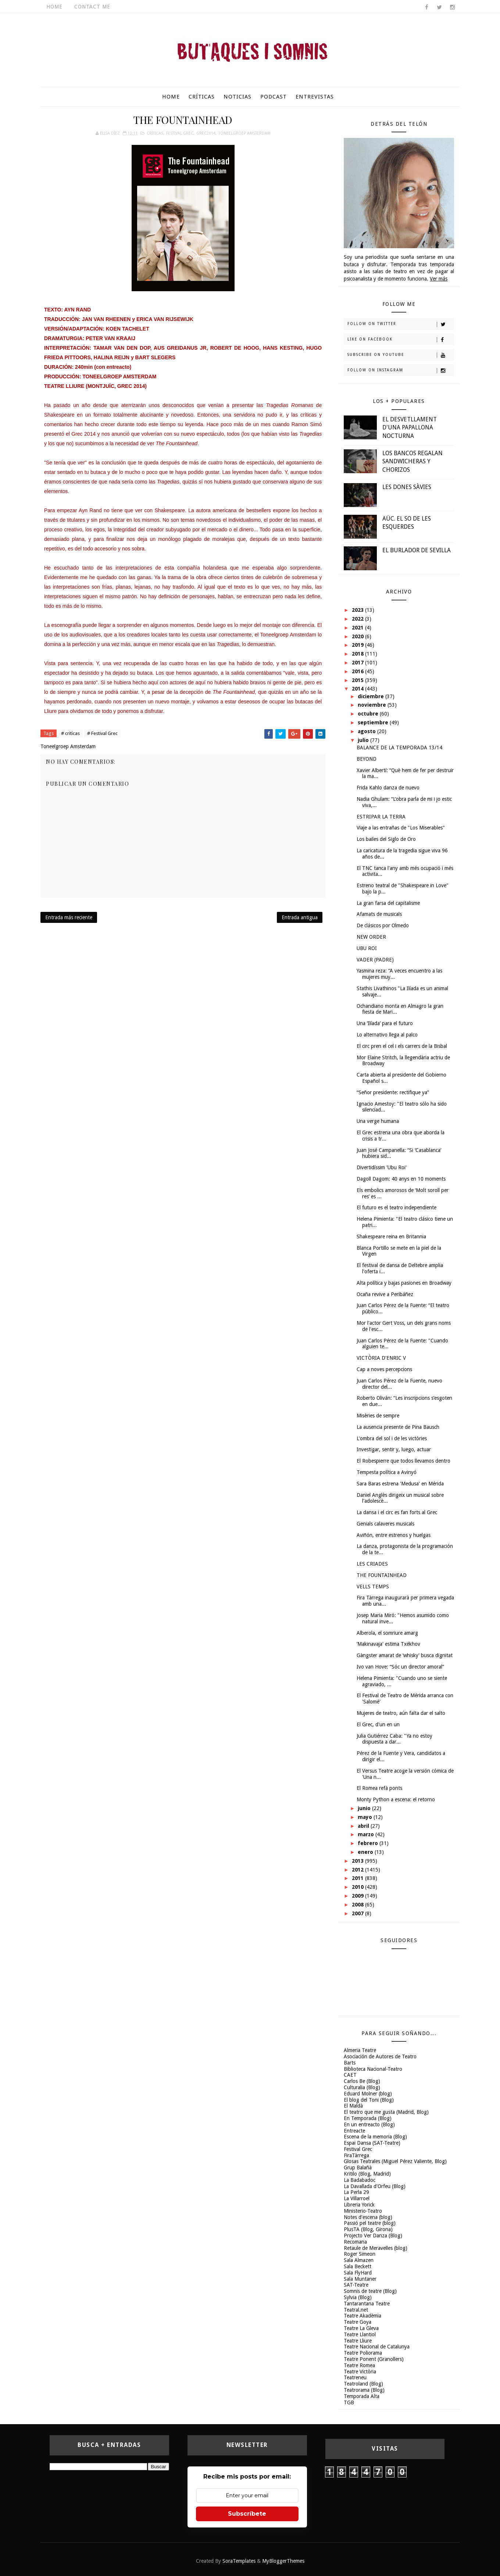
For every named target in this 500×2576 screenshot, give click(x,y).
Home (54, 7)
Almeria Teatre (360, 2050)
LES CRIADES (372, 1564)
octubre (369, 714)
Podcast (273, 96)
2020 (358, 636)
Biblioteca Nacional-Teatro (373, 2069)
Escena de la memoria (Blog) (375, 2137)
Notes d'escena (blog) (368, 2217)
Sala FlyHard (358, 2273)
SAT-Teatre (356, 2285)
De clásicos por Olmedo (383, 925)
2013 (358, 1861)
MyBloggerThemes (283, 2561)
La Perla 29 (356, 2192)
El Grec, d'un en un (378, 1724)
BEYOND (366, 759)
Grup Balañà (358, 2167)
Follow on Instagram (400, 370)
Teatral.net (356, 2310)
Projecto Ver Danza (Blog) (373, 2235)
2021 (358, 628)
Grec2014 (205, 133)
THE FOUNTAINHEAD (382, 1575)
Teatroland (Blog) (363, 2384)
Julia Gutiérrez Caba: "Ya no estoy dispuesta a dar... (394, 1739)
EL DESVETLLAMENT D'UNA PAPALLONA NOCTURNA (409, 427)
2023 (358, 610)
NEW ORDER (371, 937)
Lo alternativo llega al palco (387, 1035)
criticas (155, 133)
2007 (358, 1913)
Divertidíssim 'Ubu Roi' (382, 1167)
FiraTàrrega (356, 2155)
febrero (368, 1843)
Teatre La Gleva (361, 2328)
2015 (358, 680)
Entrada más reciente (68, 917)
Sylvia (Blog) (358, 2297)
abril (364, 1826)
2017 (358, 663)
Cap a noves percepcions (384, 1369)
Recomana (355, 2242)
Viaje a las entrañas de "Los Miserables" (401, 828)
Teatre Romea (359, 2365)
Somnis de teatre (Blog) (370, 2291)
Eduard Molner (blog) (368, 2094)
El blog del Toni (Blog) (369, 2100)
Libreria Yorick (359, 2205)
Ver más (438, 279)
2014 (358, 689)
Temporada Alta (361, 2396)
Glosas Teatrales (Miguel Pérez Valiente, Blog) (395, 2161)
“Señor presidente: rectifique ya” (393, 1092)
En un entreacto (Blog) (369, 2124)
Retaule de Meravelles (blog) (375, 2248)
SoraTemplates (239, 2561)
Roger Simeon (359, 2254)
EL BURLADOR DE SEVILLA (416, 550)
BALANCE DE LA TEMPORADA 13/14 (399, 747)
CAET (350, 2075)
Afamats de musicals (379, 914)
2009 (358, 1896)
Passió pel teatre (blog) (370, 2223)
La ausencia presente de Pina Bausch (398, 1427)
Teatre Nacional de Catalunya (377, 2347)
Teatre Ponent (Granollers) (374, 2359)
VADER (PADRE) (375, 960)
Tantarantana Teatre (367, 2303)
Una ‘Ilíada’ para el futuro (385, 1023)
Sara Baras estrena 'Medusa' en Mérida (400, 1484)
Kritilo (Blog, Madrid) (367, 2174)
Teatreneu (355, 2377)
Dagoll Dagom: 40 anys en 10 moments (401, 1179)
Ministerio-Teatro (363, 2211)
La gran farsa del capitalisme (388, 903)
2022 (358, 619)
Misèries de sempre (378, 1416)
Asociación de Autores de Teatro (380, 2056)
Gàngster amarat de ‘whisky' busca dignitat (405, 1655)
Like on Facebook (400, 339)
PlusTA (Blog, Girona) (368, 2229)
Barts (350, 2063)
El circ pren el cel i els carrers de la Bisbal (402, 1046)
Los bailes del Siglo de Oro (386, 839)
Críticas (202, 96)
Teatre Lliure (358, 2341)
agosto (367, 731)
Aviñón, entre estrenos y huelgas (394, 1535)
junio (365, 1808)
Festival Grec (179, 133)
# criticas (70, 733)
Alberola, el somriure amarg (387, 1633)
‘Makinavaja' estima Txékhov (388, 1644)
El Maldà (353, 2106)
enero (366, 1852)
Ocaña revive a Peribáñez (385, 1294)
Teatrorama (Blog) (364, 2390)
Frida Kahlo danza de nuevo (388, 788)
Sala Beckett (357, 2266)
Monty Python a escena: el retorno (396, 1799)
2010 (358, 1887)
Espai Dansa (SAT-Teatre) (372, 2143)
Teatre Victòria (360, 2372)
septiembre (374, 722)
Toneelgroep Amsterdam (244, 133)
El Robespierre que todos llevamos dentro (403, 1461)
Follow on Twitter (400, 324)
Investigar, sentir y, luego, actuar (394, 1449)
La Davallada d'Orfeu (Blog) (375, 2186)
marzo (366, 1834)
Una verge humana (378, 1121)
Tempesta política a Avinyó (387, 1472)
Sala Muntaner (360, 2279)
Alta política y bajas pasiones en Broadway (404, 1283)
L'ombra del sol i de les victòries (392, 1438)
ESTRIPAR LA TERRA (381, 817)
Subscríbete (247, 2513)
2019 (358, 645)
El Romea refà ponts (379, 1788)
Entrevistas (315, 96)
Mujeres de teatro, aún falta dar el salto (401, 1713)
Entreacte (354, 2131)
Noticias (237, 96)
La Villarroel (356, 2198)
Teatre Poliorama (363, 2353)
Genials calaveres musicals (385, 1524)
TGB (349, 2402)
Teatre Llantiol (360, 2334)
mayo (366, 1817)
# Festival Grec (102, 733)
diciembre (371, 696)
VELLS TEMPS (373, 1587)
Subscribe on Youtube (400, 355)
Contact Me (92, 7)
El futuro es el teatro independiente (396, 1207)
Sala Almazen (359, 2260)
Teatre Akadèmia (362, 2316)
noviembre (373, 705)
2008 (358, 1905)
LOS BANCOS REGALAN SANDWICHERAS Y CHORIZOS (412, 461)
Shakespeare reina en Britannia (391, 1236)
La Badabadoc (359, 2180)
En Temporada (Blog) (368, 2118)
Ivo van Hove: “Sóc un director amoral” (400, 1667)
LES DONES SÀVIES (406, 487)
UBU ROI (367, 948)
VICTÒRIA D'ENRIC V (381, 1358)
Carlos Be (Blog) (362, 2081)
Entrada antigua (300, 917)
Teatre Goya (357, 2322)
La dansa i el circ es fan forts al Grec (397, 1512)
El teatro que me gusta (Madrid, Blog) (386, 2112)
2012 (358, 1870)
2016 (358, 671)
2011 (358, 1878)
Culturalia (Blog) (362, 2087)
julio (364, 740)
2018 (358, 654)
